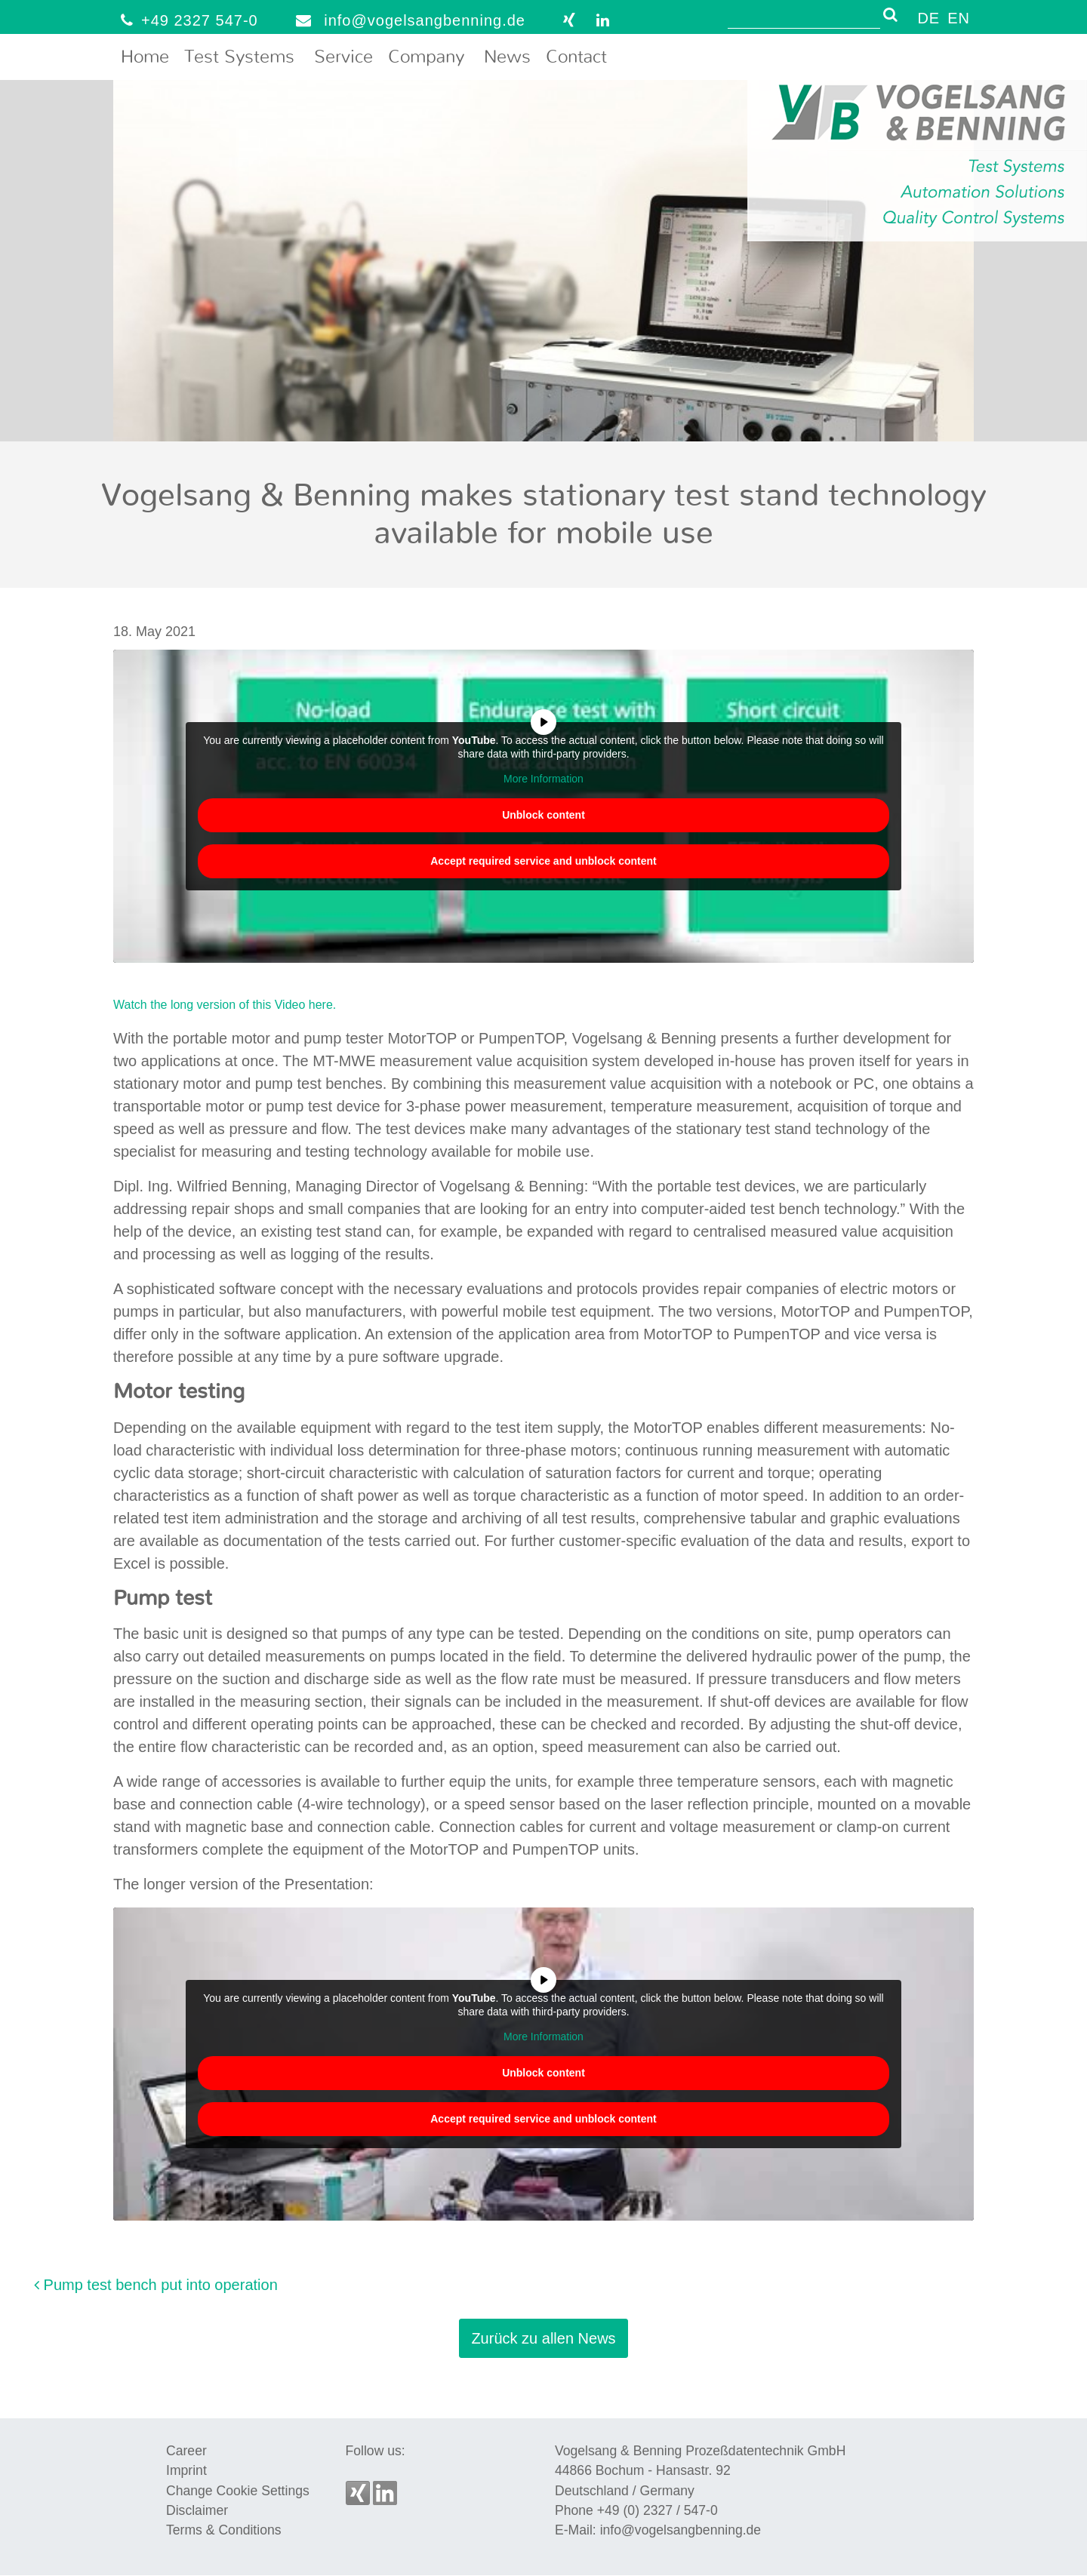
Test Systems (239, 57)
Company (426, 57)
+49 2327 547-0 (185, 20)
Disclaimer (197, 2510)
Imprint (186, 2470)
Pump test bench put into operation (156, 2284)
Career (186, 2450)
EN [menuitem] (958, 18)
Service (343, 57)
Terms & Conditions (224, 2530)
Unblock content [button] (543, 814)
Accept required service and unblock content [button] (543, 860)
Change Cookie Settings (237, 2490)
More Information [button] (543, 779)
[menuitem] (928, 17)
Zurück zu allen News (543, 2338)
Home (145, 57)
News (507, 57)
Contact (576, 57)
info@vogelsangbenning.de (406, 20)
